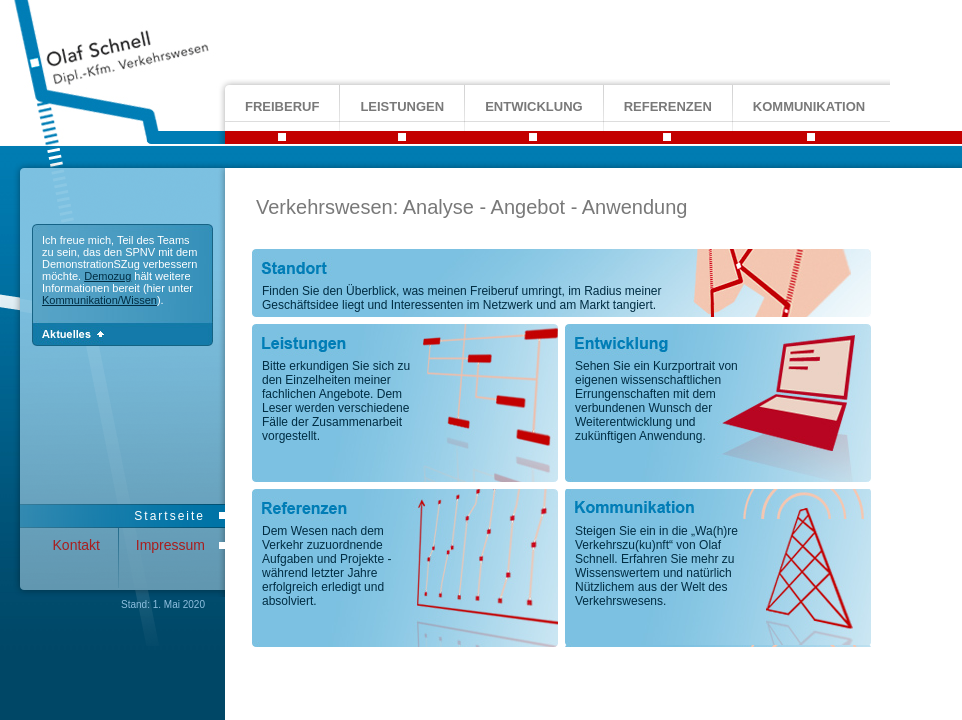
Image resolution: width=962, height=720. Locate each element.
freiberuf (282, 106)
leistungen (402, 106)
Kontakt (76, 545)
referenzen (668, 106)
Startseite (169, 516)
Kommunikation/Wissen (99, 300)
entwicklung (534, 106)
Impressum (170, 545)
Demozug (107, 276)
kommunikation (809, 106)
